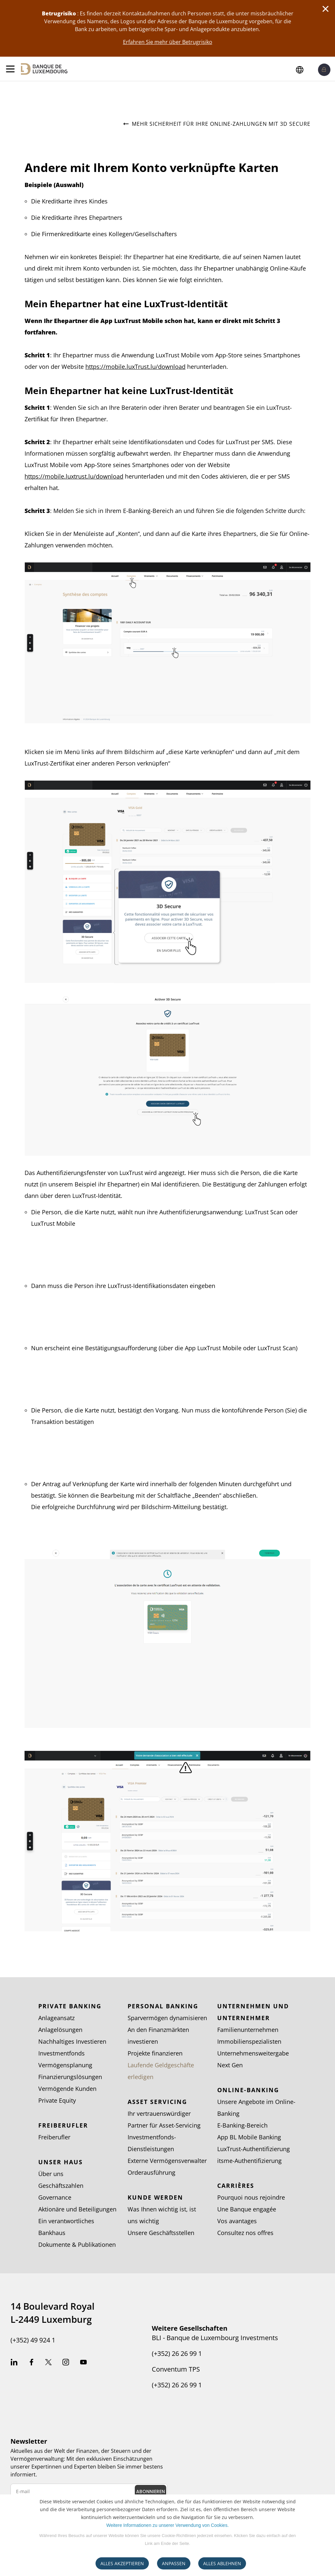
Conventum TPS (176, 2369)
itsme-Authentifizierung (249, 2161)
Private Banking (69, 2006)
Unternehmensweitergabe (253, 2053)
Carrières (235, 2185)
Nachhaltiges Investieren (72, 2041)
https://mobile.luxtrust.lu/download (74, 476)
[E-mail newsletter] (89, 2491)
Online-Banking (248, 2090)
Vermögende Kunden (67, 2089)
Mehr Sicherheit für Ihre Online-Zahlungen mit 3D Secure (216, 124)
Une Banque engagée (246, 2209)
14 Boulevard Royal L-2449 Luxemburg (52, 2312)
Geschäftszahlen (60, 2185)
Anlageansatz (56, 2018)
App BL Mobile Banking (249, 2137)
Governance (54, 2197)
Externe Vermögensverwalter (167, 2161)
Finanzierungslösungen (70, 2077)
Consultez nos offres (245, 2233)
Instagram (65, 2363)
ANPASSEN (173, 2563)
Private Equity (57, 2100)
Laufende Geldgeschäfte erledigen (161, 2071)
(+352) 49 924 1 (32, 2340)
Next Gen (230, 2065)
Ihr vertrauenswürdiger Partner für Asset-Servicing (164, 2119)
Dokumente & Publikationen (77, 2244)
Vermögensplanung (65, 2065)
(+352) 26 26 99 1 (177, 2354)
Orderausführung (151, 2172)
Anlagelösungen (60, 2030)
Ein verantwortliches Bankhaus (66, 2227)
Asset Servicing (157, 2102)
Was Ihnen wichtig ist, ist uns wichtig (162, 2215)
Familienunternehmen (247, 2030)
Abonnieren (150, 2491)
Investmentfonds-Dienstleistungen (152, 2143)
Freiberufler (63, 2125)
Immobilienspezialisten (249, 2041)
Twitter (48, 2363)
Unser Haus (60, 2162)
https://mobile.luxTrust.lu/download (135, 366)
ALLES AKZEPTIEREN (122, 2563)
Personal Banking (163, 2006)
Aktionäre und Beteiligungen (77, 2209)
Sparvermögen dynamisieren (167, 2018)
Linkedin (14, 2363)
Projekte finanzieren (155, 2053)
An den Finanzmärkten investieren (158, 2035)
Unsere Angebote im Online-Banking (256, 2107)
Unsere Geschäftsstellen (161, 2233)
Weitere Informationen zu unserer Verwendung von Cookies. (167, 2525)
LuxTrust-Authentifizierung (253, 2149)
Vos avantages (237, 2221)
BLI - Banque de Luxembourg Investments (215, 2338)
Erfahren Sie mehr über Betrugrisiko (167, 42)
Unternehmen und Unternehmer (253, 2012)
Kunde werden (155, 2197)
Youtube (83, 2363)
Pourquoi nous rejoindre (251, 2197)
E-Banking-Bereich (242, 2125)
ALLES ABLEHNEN (222, 2563)
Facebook (31, 2363)
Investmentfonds (61, 2053)
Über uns (50, 2174)
